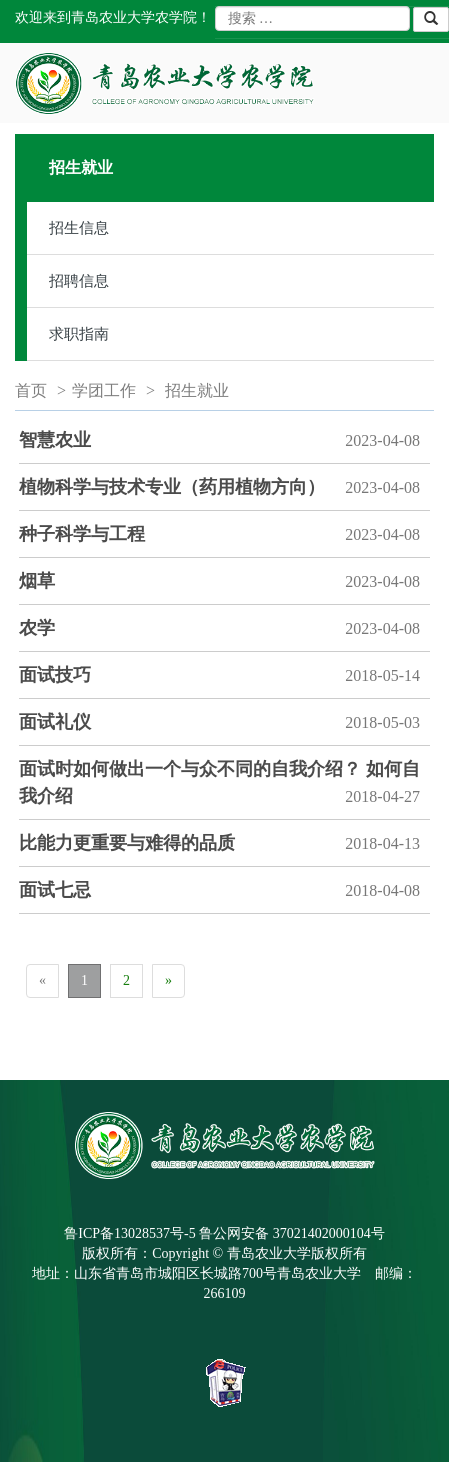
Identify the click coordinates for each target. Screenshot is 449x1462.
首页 (31, 390)
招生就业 (197, 390)
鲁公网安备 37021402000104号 (292, 1233)
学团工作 (104, 390)
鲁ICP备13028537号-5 (129, 1233)
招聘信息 (79, 281)
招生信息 (79, 228)
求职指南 (79, 334)
